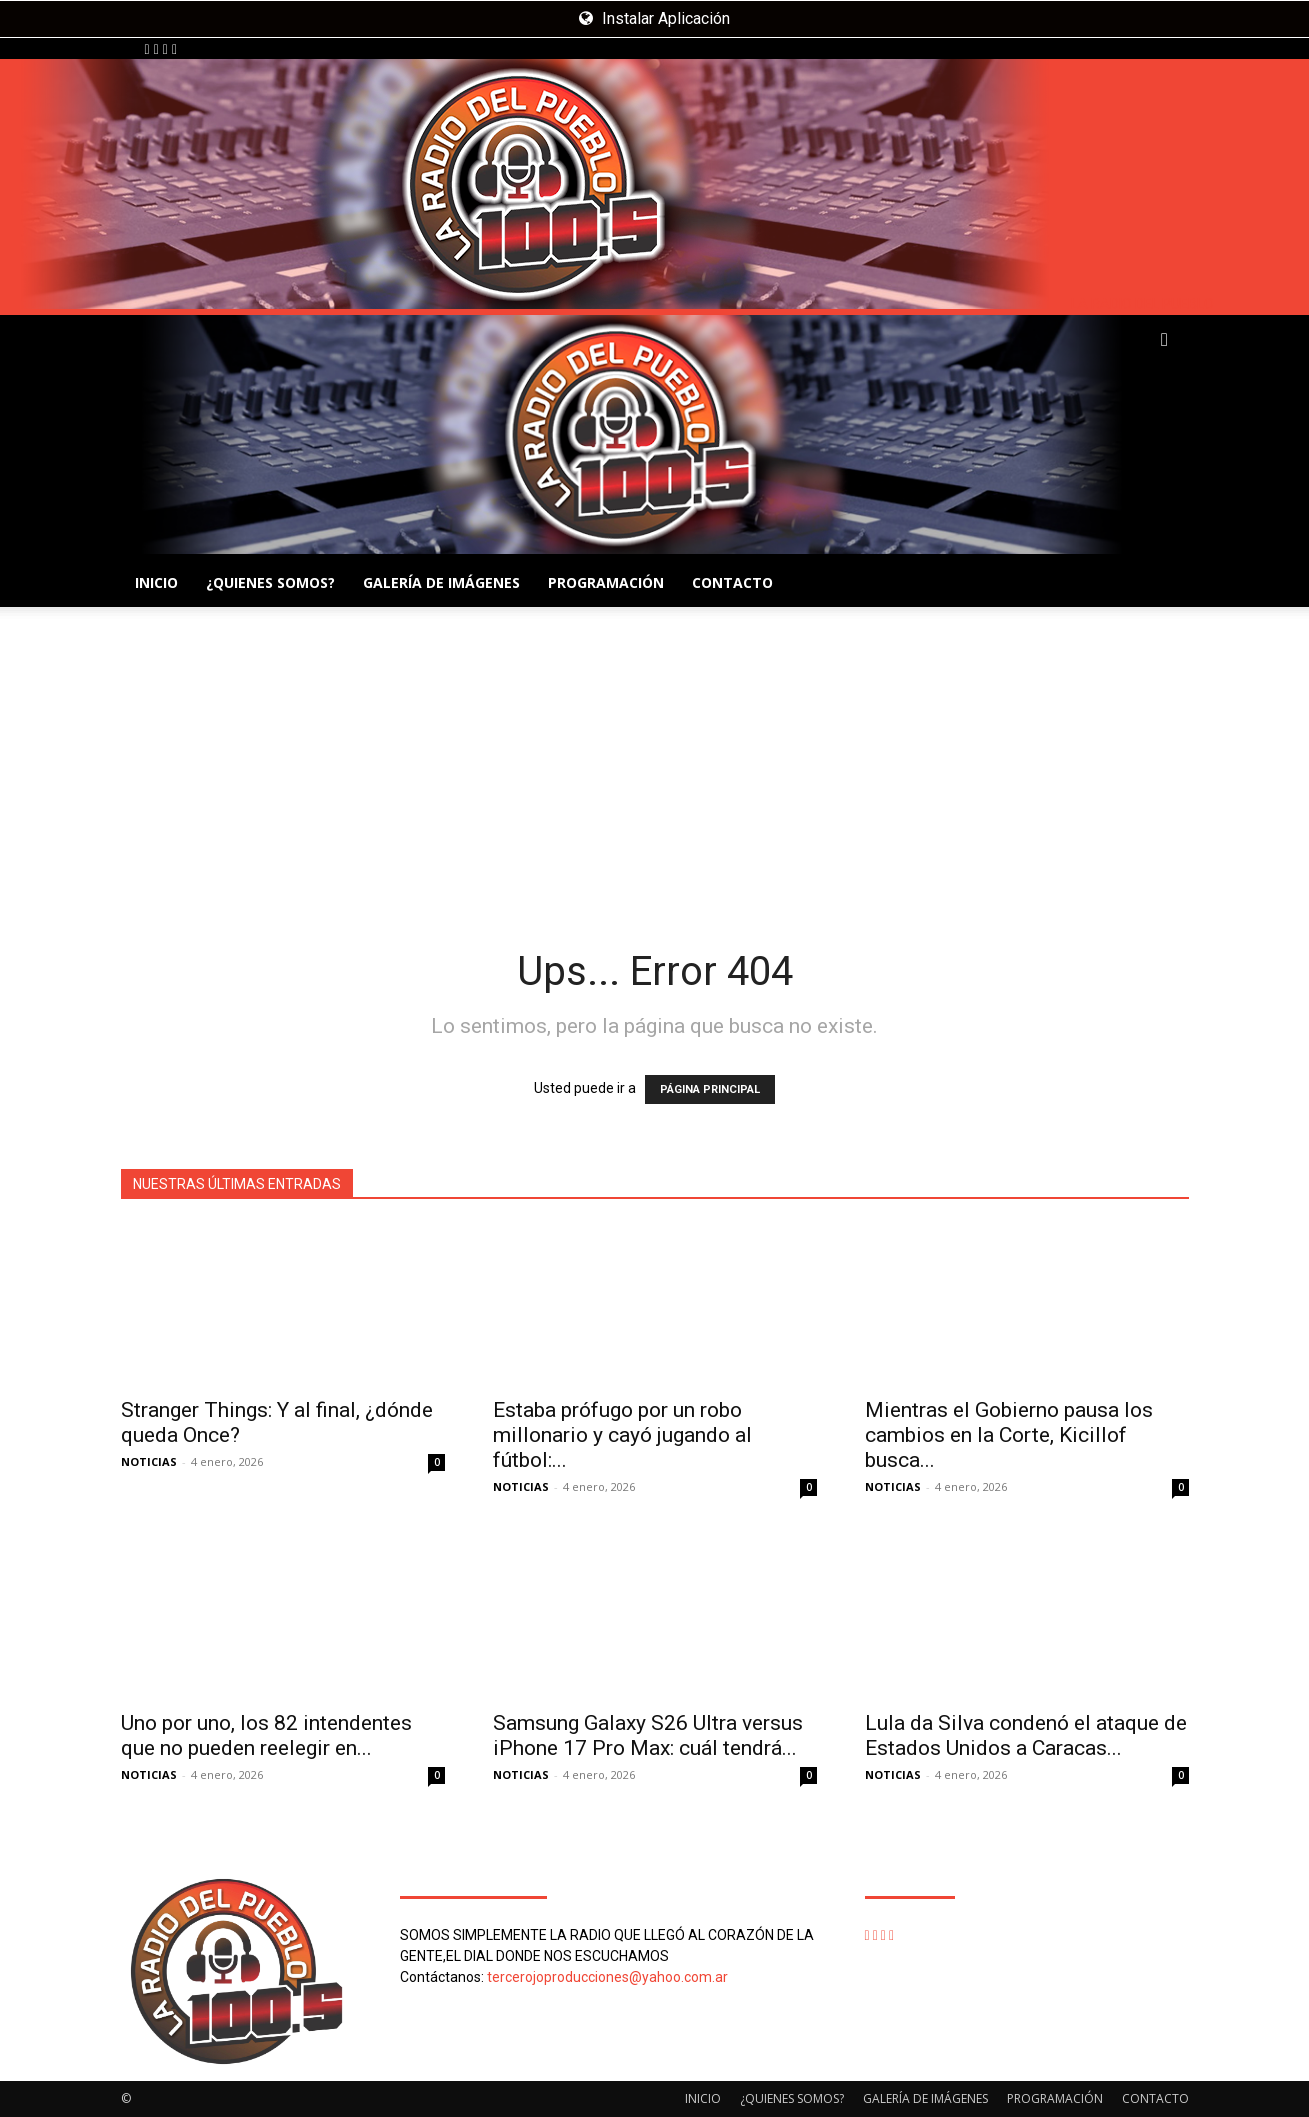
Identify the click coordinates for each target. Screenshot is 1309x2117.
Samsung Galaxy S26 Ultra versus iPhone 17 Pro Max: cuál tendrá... (648, 1735)
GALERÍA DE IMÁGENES (441, 582)
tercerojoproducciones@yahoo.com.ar (607, 1977)
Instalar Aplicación (654, 18)
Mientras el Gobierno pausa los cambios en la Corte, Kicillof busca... (1009, 1435)
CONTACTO (732, 582)
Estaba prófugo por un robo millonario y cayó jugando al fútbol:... (622, 1435)
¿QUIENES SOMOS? (270, 582)
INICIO (156, 582)
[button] (1165, 340)
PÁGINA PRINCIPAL (710, 1089)
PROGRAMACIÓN (606, 582)
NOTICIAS (149, 1461)
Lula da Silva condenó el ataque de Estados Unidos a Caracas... (1026, 1735)
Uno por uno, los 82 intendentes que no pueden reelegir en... (266, 1735)
